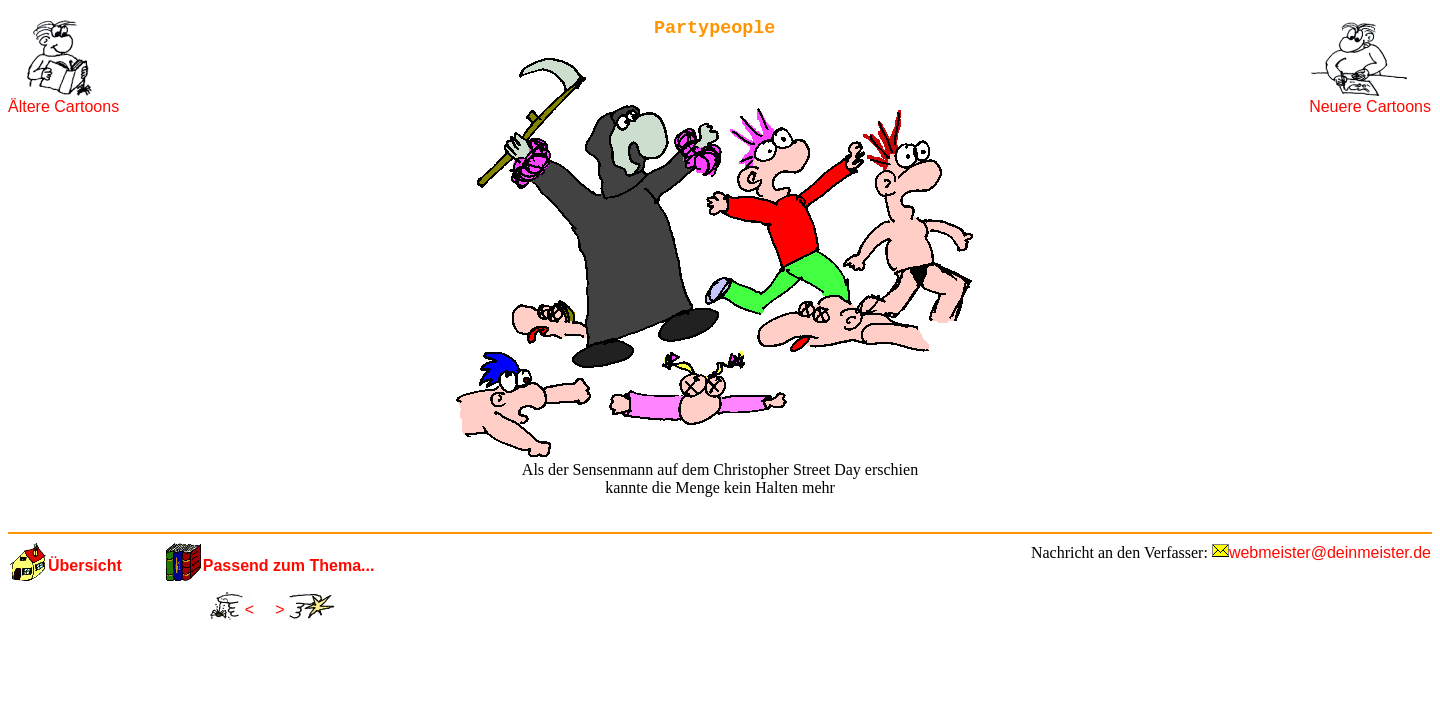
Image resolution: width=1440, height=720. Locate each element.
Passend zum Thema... (289, 565)
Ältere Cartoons (63, 106)
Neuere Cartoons (1370, 106)
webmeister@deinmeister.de (1330, 552)
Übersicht (85, 565)
